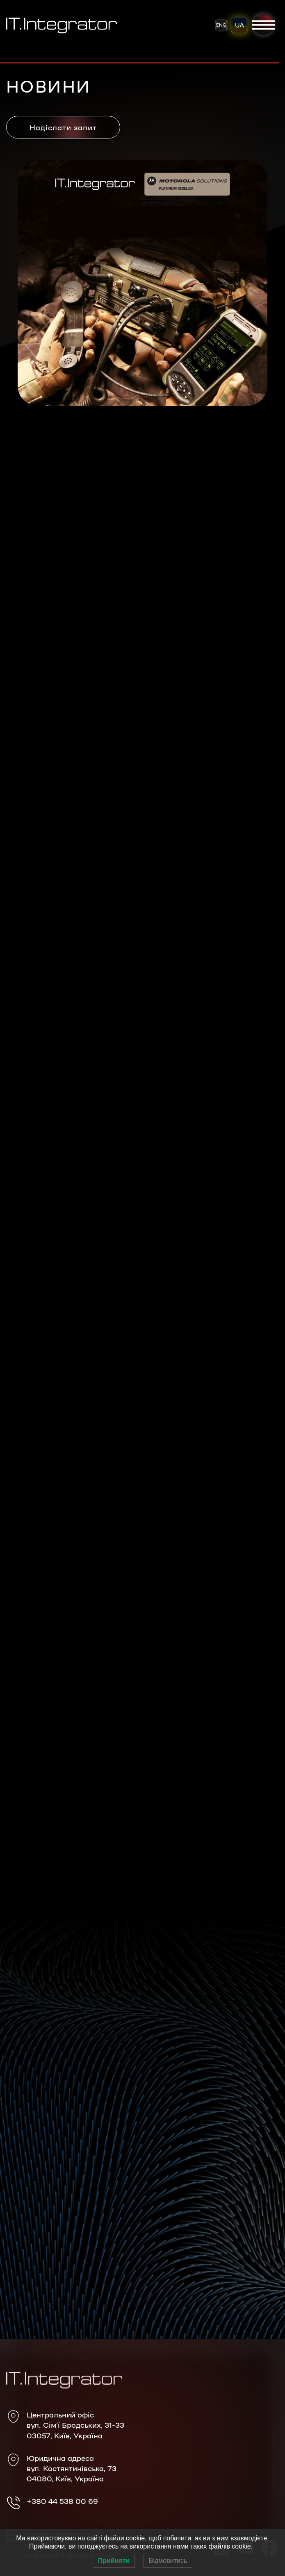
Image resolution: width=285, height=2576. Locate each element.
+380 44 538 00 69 (62, 2500)
